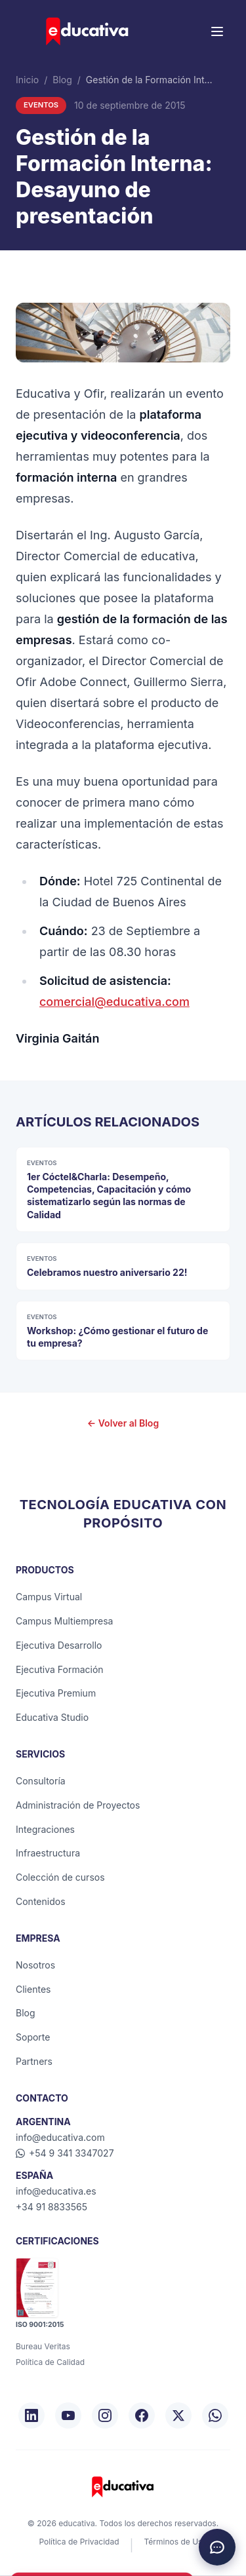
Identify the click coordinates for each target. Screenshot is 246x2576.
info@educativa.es (56, 2191)
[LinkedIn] (31, 2415)
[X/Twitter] (178, 2415)
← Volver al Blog (123, 1423)
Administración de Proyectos (78, 1805)
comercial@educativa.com (114, 1002)
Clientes (33, 1989)
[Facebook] (142, 2415)
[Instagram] (105, 2415)
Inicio (27, 79)
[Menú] (217, 31)
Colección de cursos (60, 1877)
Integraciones (45, 1829)
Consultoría (41, 1780)
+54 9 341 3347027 (65, 2153)
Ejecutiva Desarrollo (59, 1645)
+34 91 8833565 (51, 2206)
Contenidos (41, 1901)
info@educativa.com (60, 2137)
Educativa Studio (52, 1717)
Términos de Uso (175, 2542)
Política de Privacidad (79, 2542)
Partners (34, 2061)
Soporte (33, 2037)
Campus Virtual (49, 1596)
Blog (62, 79)
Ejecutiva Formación (60, 1669)
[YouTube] (68, 2415)
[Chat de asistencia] (217, 2547)
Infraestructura (48, 1852)
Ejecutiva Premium (56, 1693)
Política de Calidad (50, 2362)
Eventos (41, 104)
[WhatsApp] (215, 2415)
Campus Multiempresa (64, 1620)
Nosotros (35, 1964)
